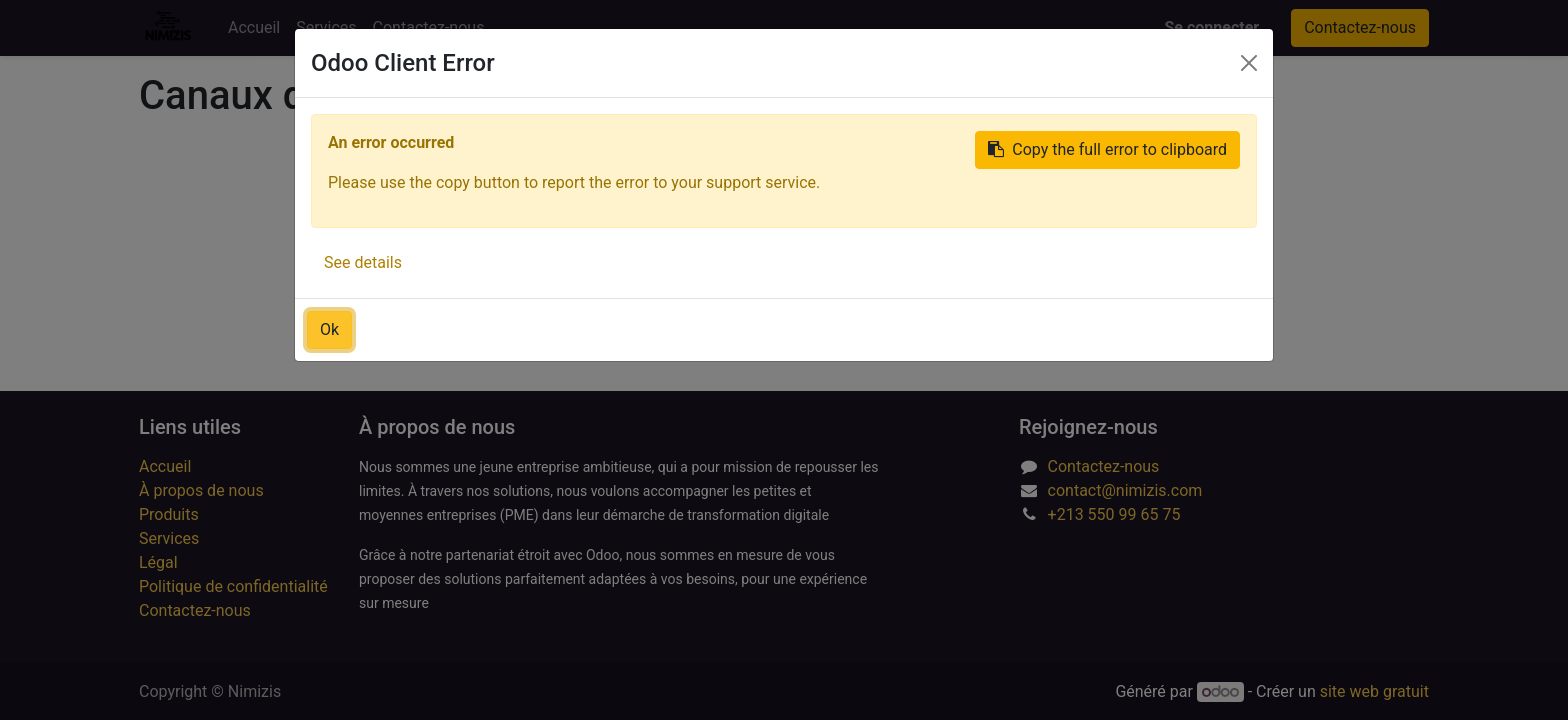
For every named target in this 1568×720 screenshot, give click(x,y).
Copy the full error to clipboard (1107, 149)
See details (363, 262)
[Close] (1249, 63)
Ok (329, 329)
